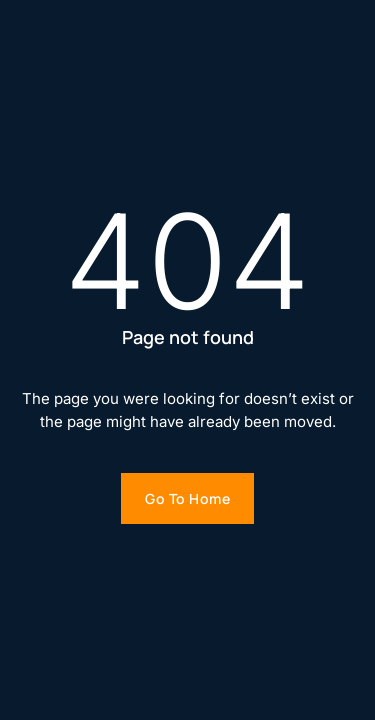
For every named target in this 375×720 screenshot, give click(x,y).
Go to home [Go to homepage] (187, 498)
